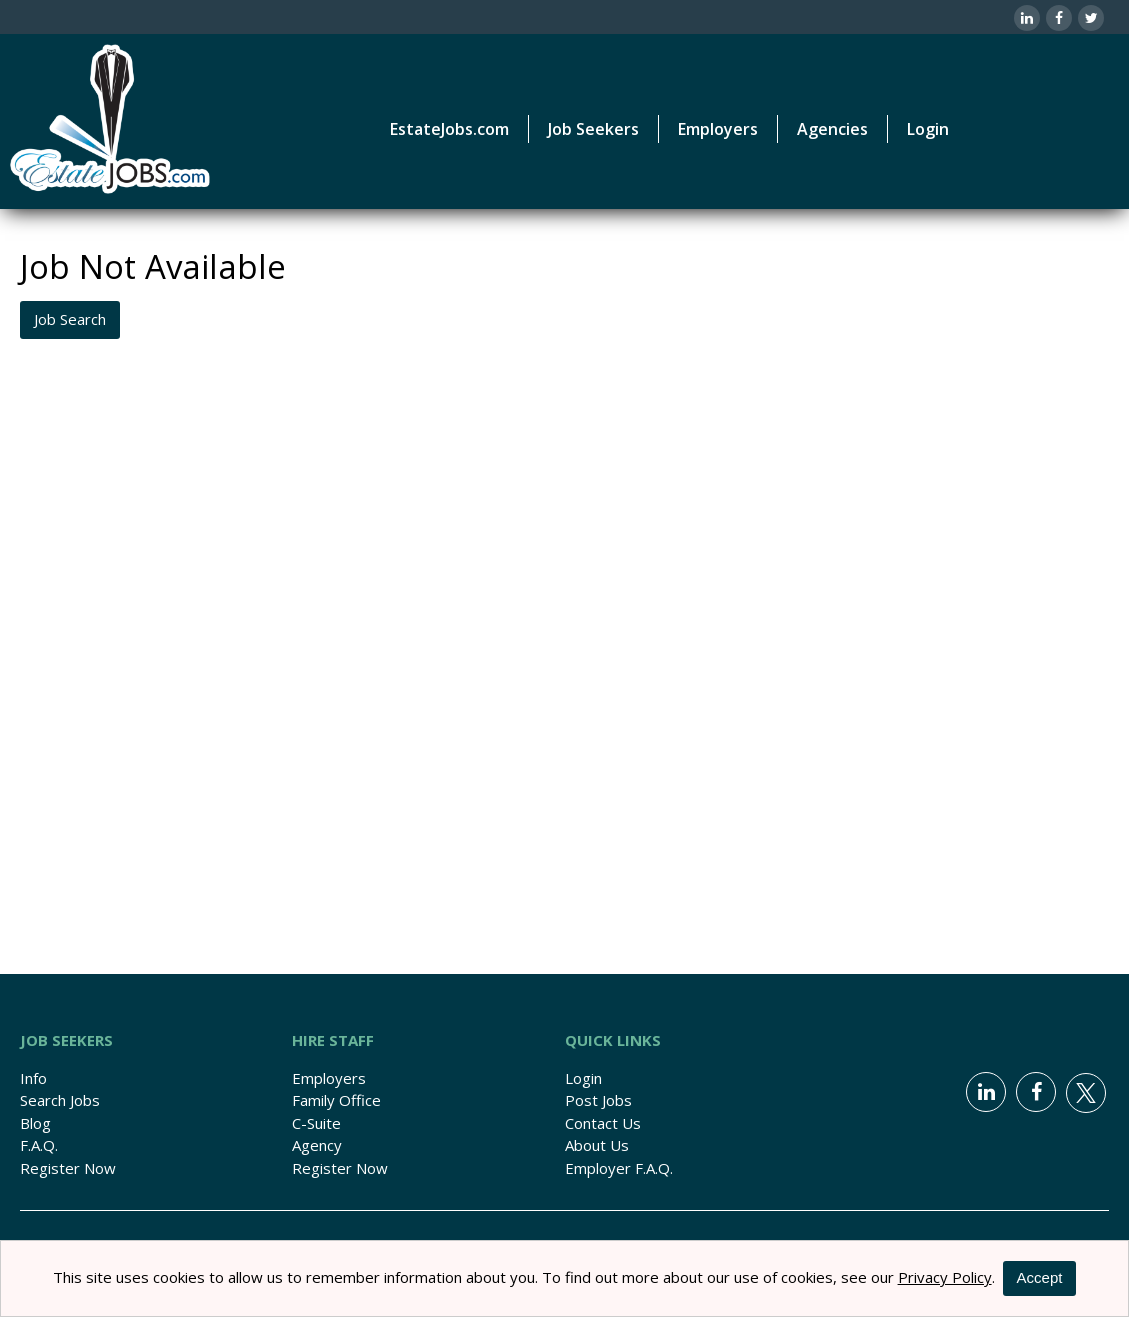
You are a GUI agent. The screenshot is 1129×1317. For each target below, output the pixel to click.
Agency (317, 1145)
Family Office (336, 1100)
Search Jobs (60, 1100)
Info (33, 1078)
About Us (597, 1145)
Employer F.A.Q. (619, 1168)
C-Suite (316, 1123)
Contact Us (603, 1123)
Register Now (68, 1168)
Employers (329, 1078)
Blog (35, 1123)
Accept (1040, 1277)
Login (928, 129)
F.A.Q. (39, 1145)
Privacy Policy (945, 1277)
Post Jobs (598, 1100)
